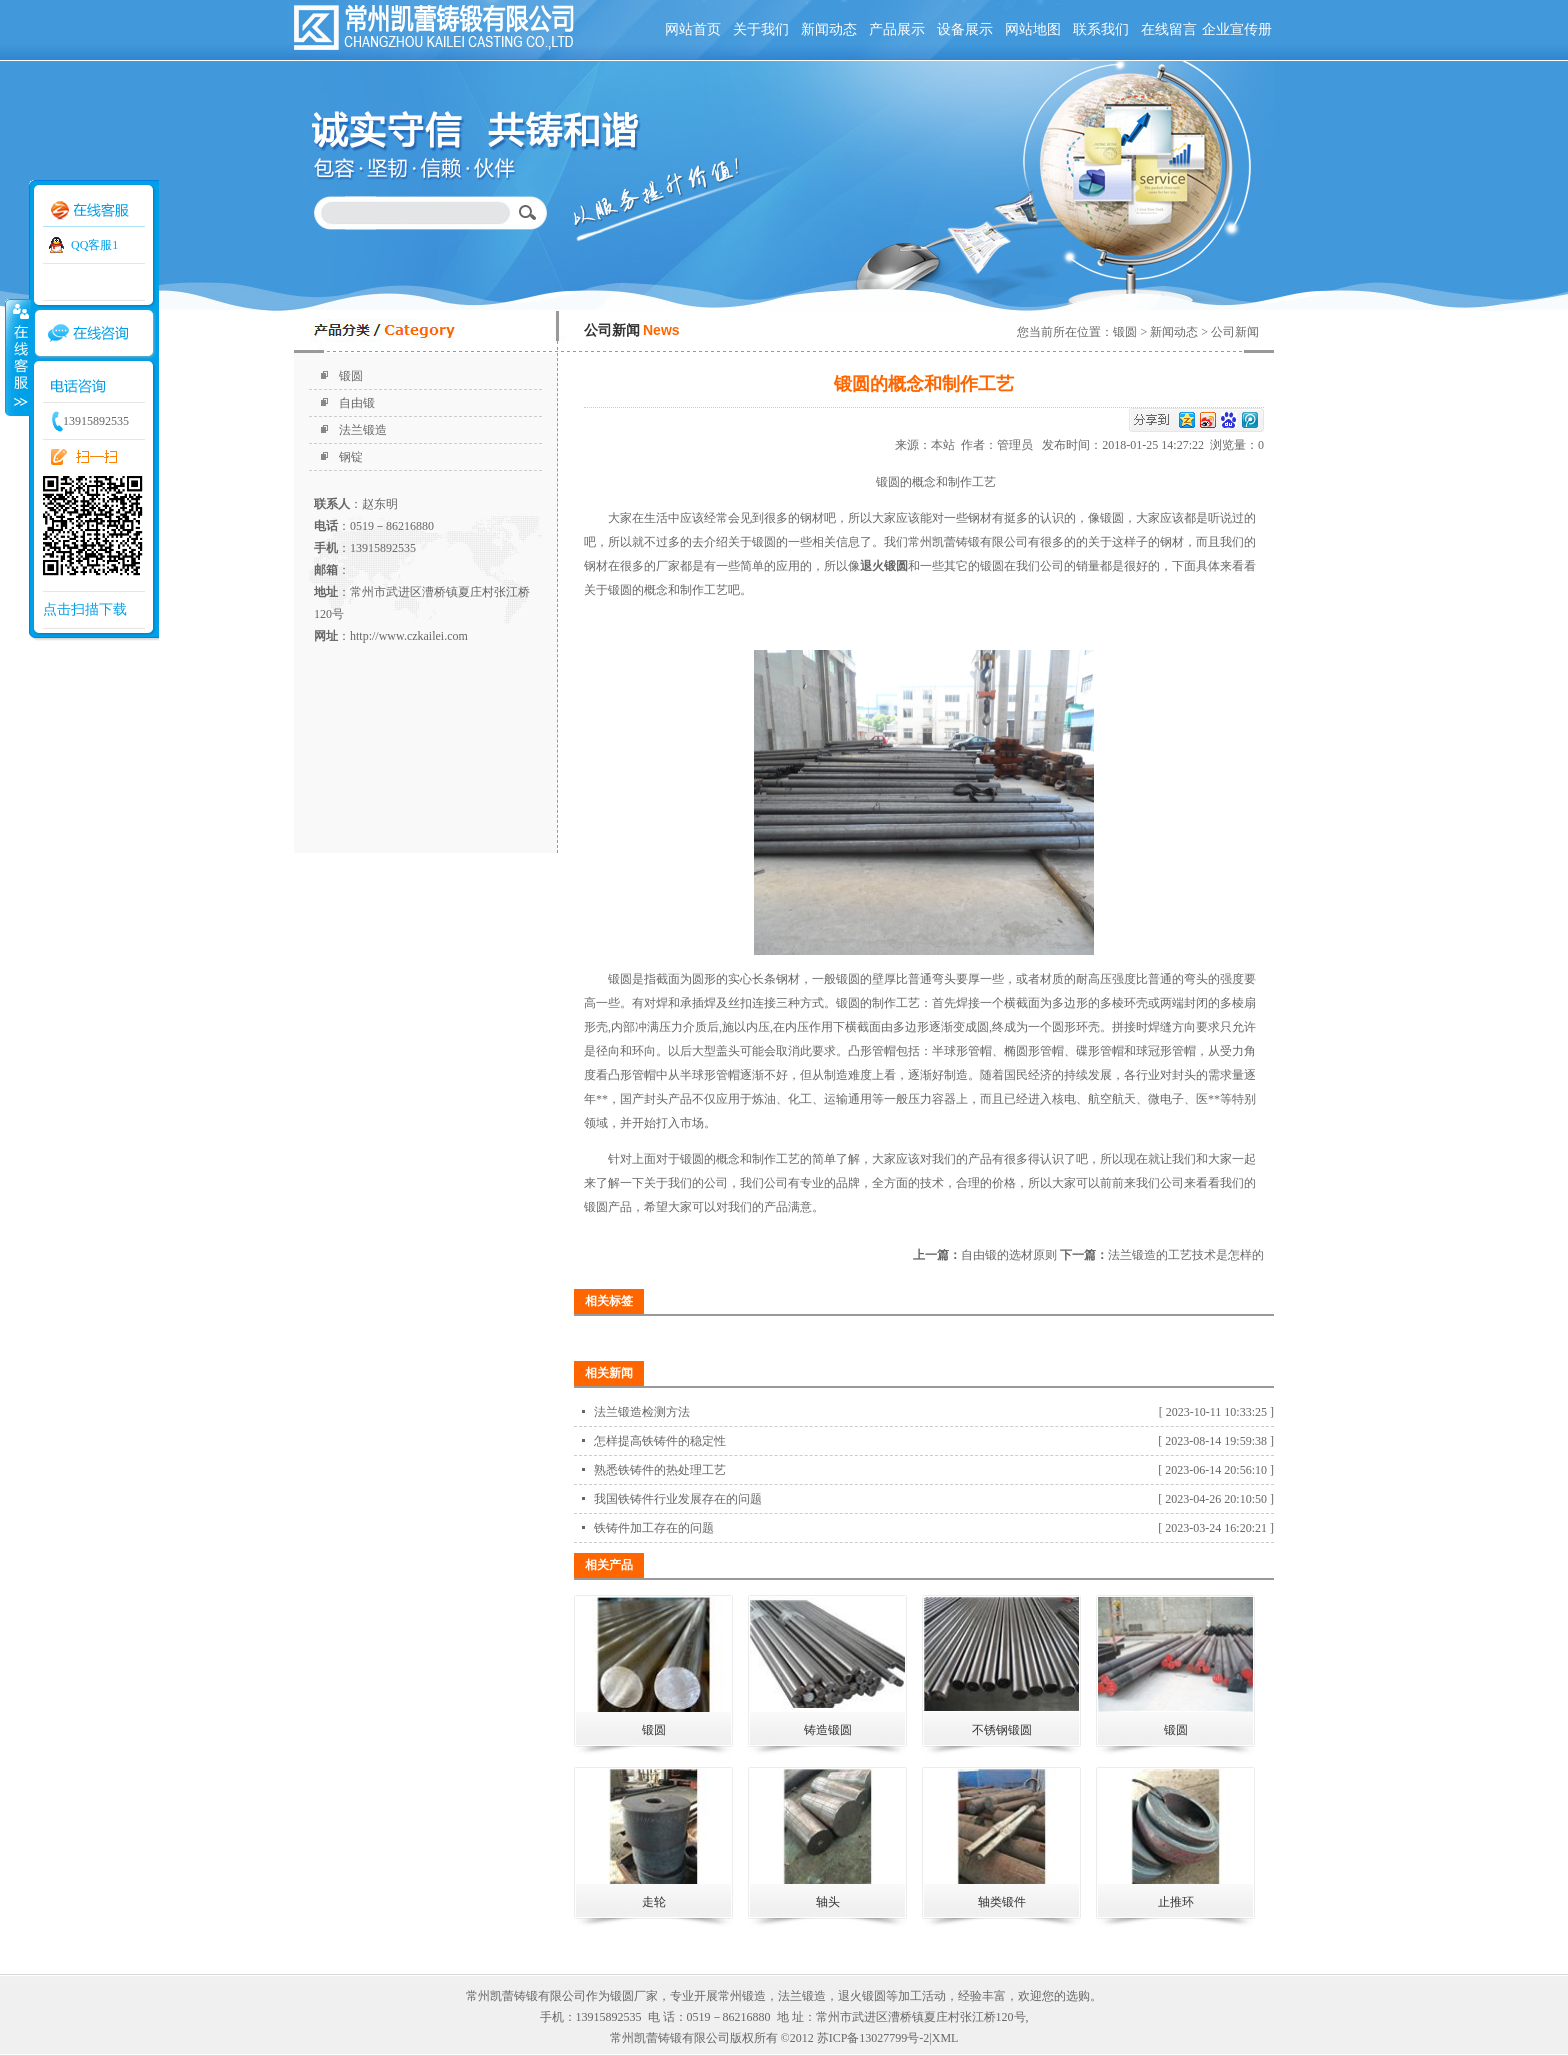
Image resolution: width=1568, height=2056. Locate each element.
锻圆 (351, 376)
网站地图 (1033, 29)
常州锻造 (742, 1996)
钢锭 (351, 457)
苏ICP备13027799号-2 (873, 2038)
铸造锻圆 (828, 1730)
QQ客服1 (94, 245)
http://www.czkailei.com (409, 636)
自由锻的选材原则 (1009, 1255)
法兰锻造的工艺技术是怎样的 (1186, 1255)
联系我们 (1101, 29)
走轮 (654, 1902)
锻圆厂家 (634, 1996)
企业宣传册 (1237, 29)
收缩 (17, 357)
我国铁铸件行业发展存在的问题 (678, 1499)
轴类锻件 (1002, 1902)
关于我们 (761, 29)
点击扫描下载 (85, 609)
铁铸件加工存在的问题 (654, 1528)
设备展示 (965, 29)
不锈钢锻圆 (1002, 1730)
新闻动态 (829, 29)
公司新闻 (1235, 332)
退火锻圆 (862, 1996)
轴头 (828, 1902)
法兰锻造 (363, 430)
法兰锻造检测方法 (642, 1412)
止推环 (1176, 1902)
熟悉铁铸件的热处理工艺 (660, 1470)
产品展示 (897, 29)
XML (945, 2038)
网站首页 (693, 29)
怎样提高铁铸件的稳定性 (660, 1441)
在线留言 (1169, 29)
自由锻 (357, 403)
